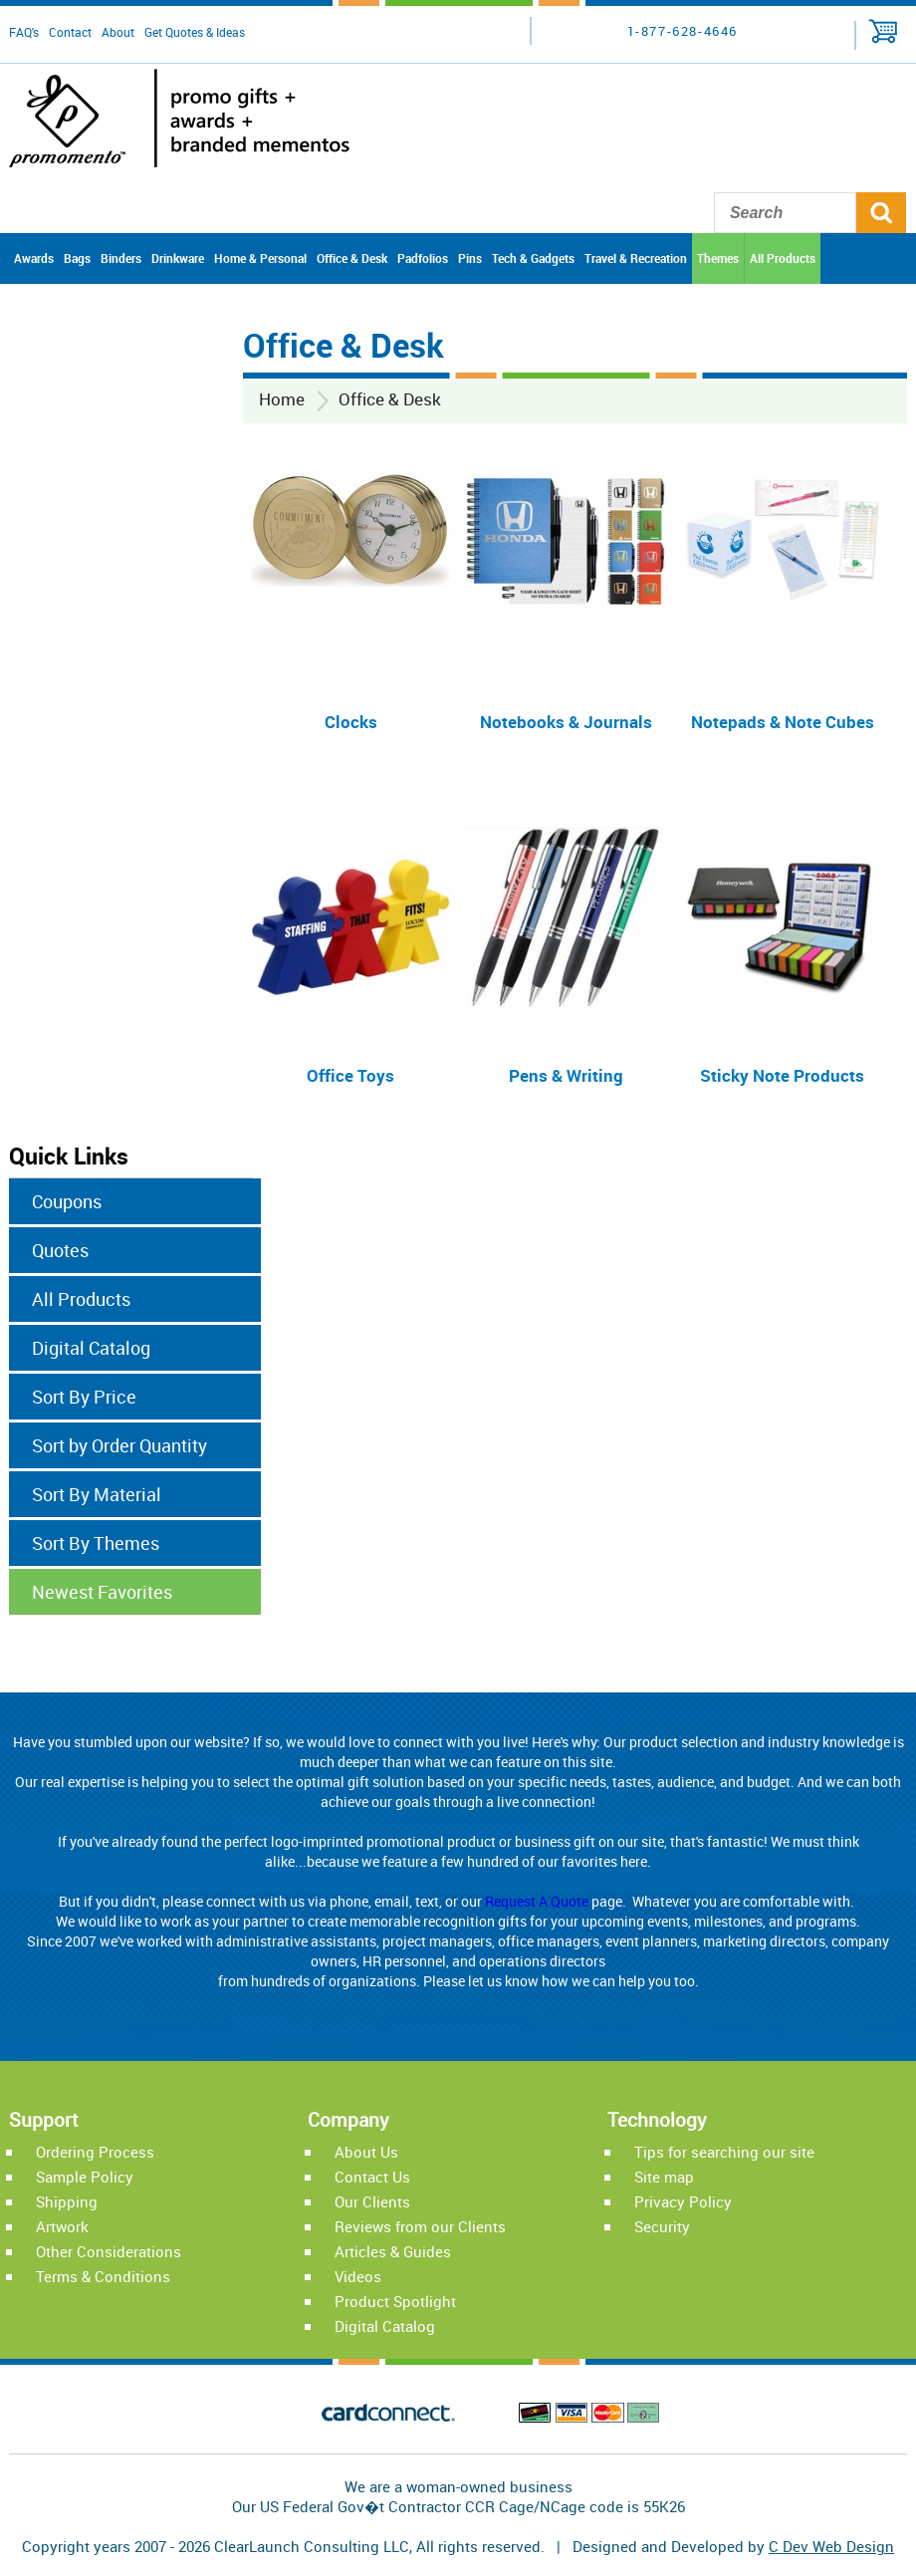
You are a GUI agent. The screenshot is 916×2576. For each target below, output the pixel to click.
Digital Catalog (91, 1348)
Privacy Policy (683, 2201)
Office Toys (350, 1075)
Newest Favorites (102, 1592)
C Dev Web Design (831, 2546)
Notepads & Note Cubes (782, 721)
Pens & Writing (566, 1075)
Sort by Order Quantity (119, 1445)
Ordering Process (95, 2152)
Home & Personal (260, 258)
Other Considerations (108, 2251)
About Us (366, 2152)
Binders (121, 258)
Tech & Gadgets (533, 258)
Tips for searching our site (724, 2152)
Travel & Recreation (635, 258)
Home (282, 398)
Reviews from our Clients (420, 2226)
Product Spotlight (395, 2301)
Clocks (351, 721)
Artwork (62, 2226)
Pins (470, 258)
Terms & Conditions (103, 2276)
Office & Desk (352, 258)
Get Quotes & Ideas (194, 32)
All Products (782, 258)
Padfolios (422, 258)
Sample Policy (84, 2177)
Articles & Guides (393, 2251)
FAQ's (24, 32)
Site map (664, 2177)
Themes (718, 258)
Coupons (67, 1201)
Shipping (67, 2201)
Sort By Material (96, 1494)
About (118, 32)
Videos (358, 2276)
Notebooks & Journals (566, 721)
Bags (77, 258)
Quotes (60, 1250)
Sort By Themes (95, 1543)
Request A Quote (536, 1901)
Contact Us (372, 2177)
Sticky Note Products (782, 1075)
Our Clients (372, 2201)
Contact (70, 32)
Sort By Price (84, 1397)
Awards (34, 258)
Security (662, 2226)
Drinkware (177, 258)
